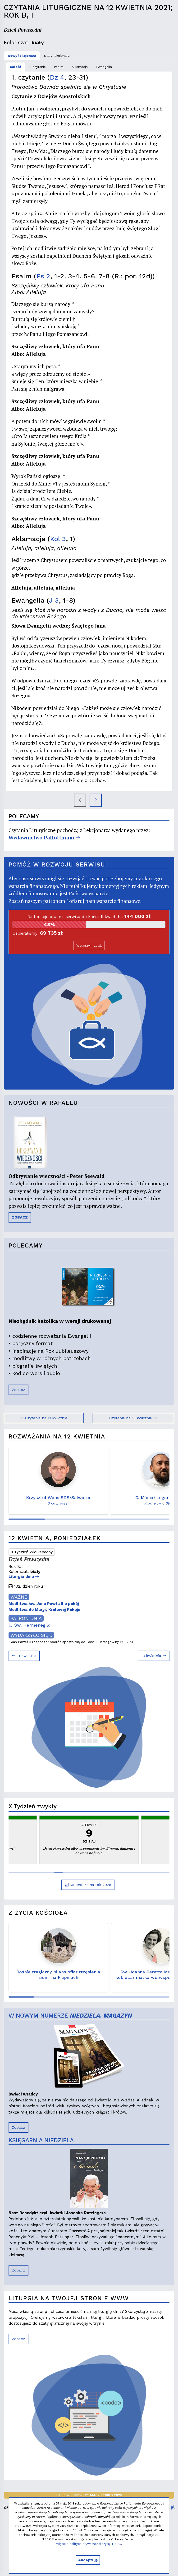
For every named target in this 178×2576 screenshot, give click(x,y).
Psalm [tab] (59, 67)
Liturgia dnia (24, 1576)
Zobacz (18, 1389)
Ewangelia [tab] (104, 67)
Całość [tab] (15, 67)
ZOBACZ (20, 1217)
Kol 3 (58, 539)
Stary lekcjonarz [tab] (57, 55)
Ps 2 (43, 276)
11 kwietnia (24, 1655)
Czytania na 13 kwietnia (133, 1418)
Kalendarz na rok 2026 (88, 1884)
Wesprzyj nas (89, 945)
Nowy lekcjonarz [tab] (22, 55)
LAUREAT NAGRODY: (89, 2495)
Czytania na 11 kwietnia (43, 1418)
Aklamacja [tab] (80, 67)
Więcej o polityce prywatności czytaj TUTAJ (88, 2544)
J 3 (54, 600)
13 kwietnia (153, 1655)
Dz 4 (57, 77)
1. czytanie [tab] (37, 67)
